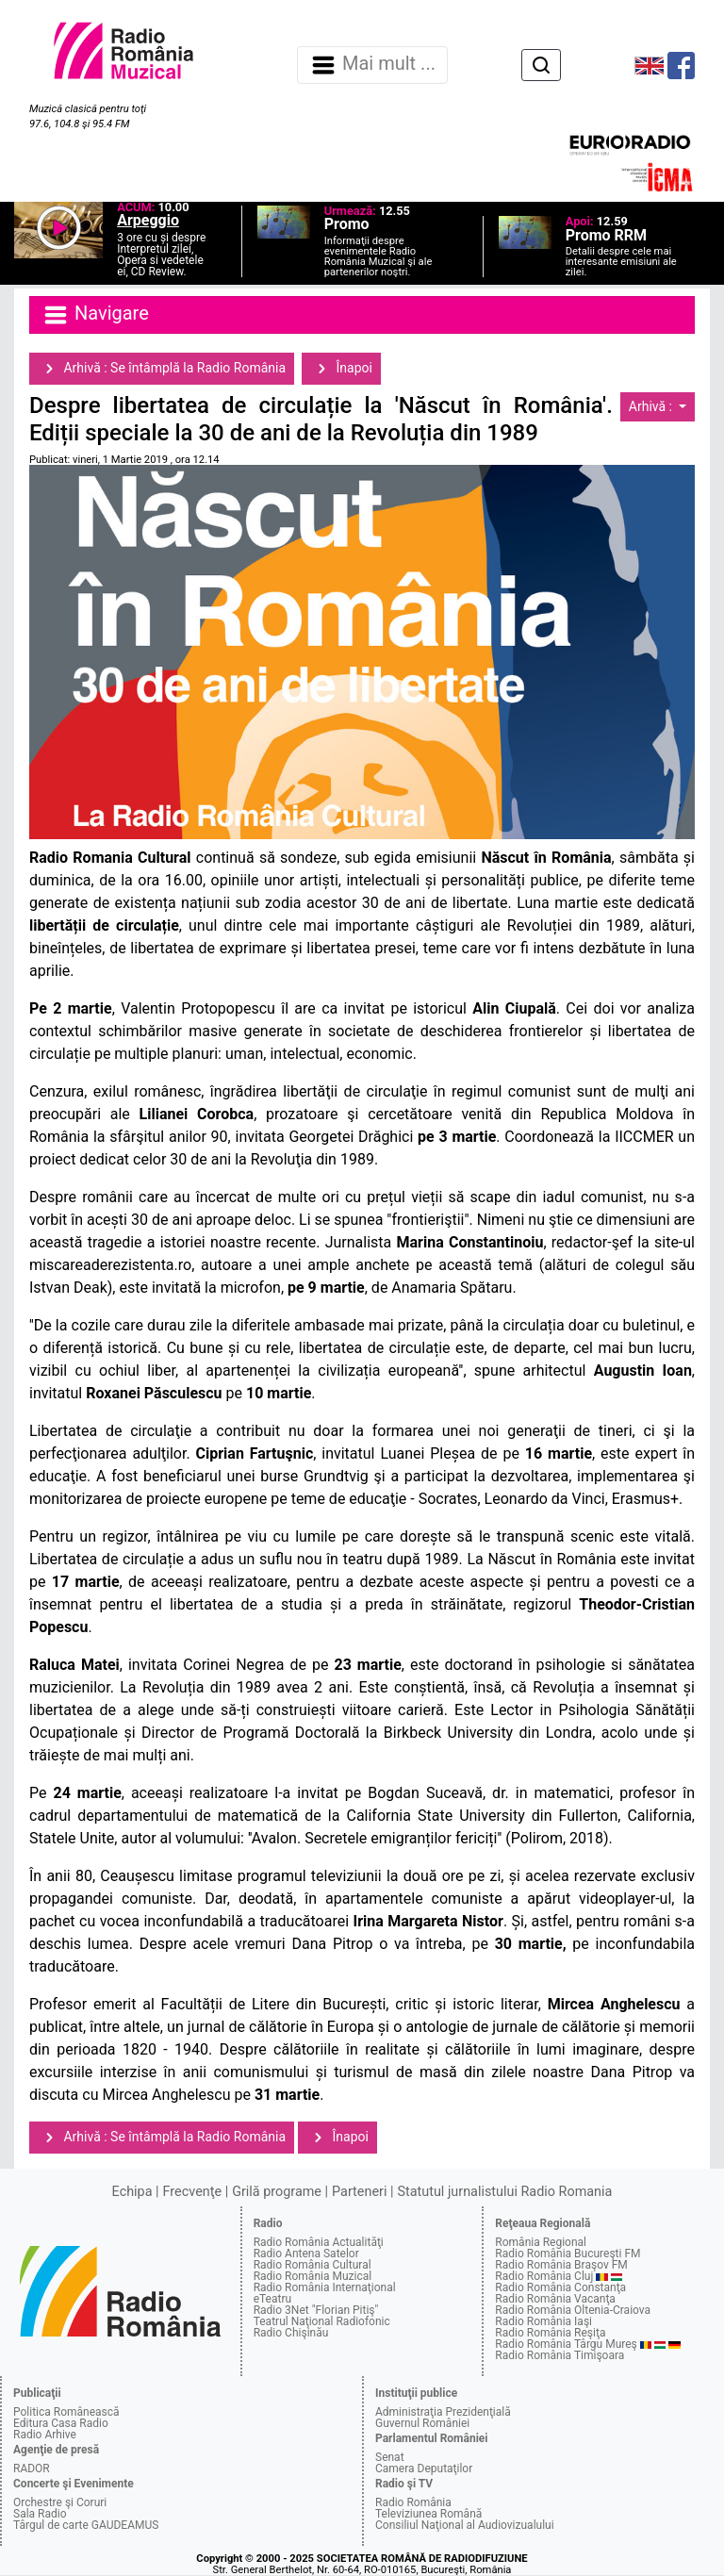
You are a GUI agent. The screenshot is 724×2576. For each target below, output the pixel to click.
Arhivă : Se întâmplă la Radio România (162, 368)
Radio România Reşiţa (550, 2332)
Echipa (132, 2192)
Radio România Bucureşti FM (567, 2253)
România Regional (540, 2242)
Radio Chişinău (291, 2332)
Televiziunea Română (428, 2513)
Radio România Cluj (544, 2276)
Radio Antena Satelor (306, 2253)
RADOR (31, 2468)
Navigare (95, 315)
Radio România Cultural (312, 2264)
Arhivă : (652, 406)
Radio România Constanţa (560, 2287)
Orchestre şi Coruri (60, 2502)
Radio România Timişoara (559, 2355)
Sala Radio (40, 2513)
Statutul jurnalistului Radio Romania (504, 2192)
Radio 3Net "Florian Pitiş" (316, 2310)
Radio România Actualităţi (319, 2242)
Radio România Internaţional (325, 2287)
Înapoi (341, 368)
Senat (389, 2457)
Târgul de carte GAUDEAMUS (85, 2525)
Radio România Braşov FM (561, 2264)
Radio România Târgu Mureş (565, 2344)
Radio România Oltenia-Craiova (572, 2310)
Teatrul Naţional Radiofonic (322, 2321)
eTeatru (272, 2298)
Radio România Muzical (312, 2276)
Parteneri (359, 2192)
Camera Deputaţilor (423, 2468)
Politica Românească (66, 2412)
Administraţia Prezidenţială (443, 2412)
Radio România (413, 2502)
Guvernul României (422, 2423)
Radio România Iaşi (543, 2321)
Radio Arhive (44, 2434)
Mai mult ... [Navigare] (372, 65)
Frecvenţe (192, 2192)
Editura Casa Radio (60, 2423)
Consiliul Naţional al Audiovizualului (464, 2525)
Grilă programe (276, 2192)
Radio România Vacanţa (555, 2298)
